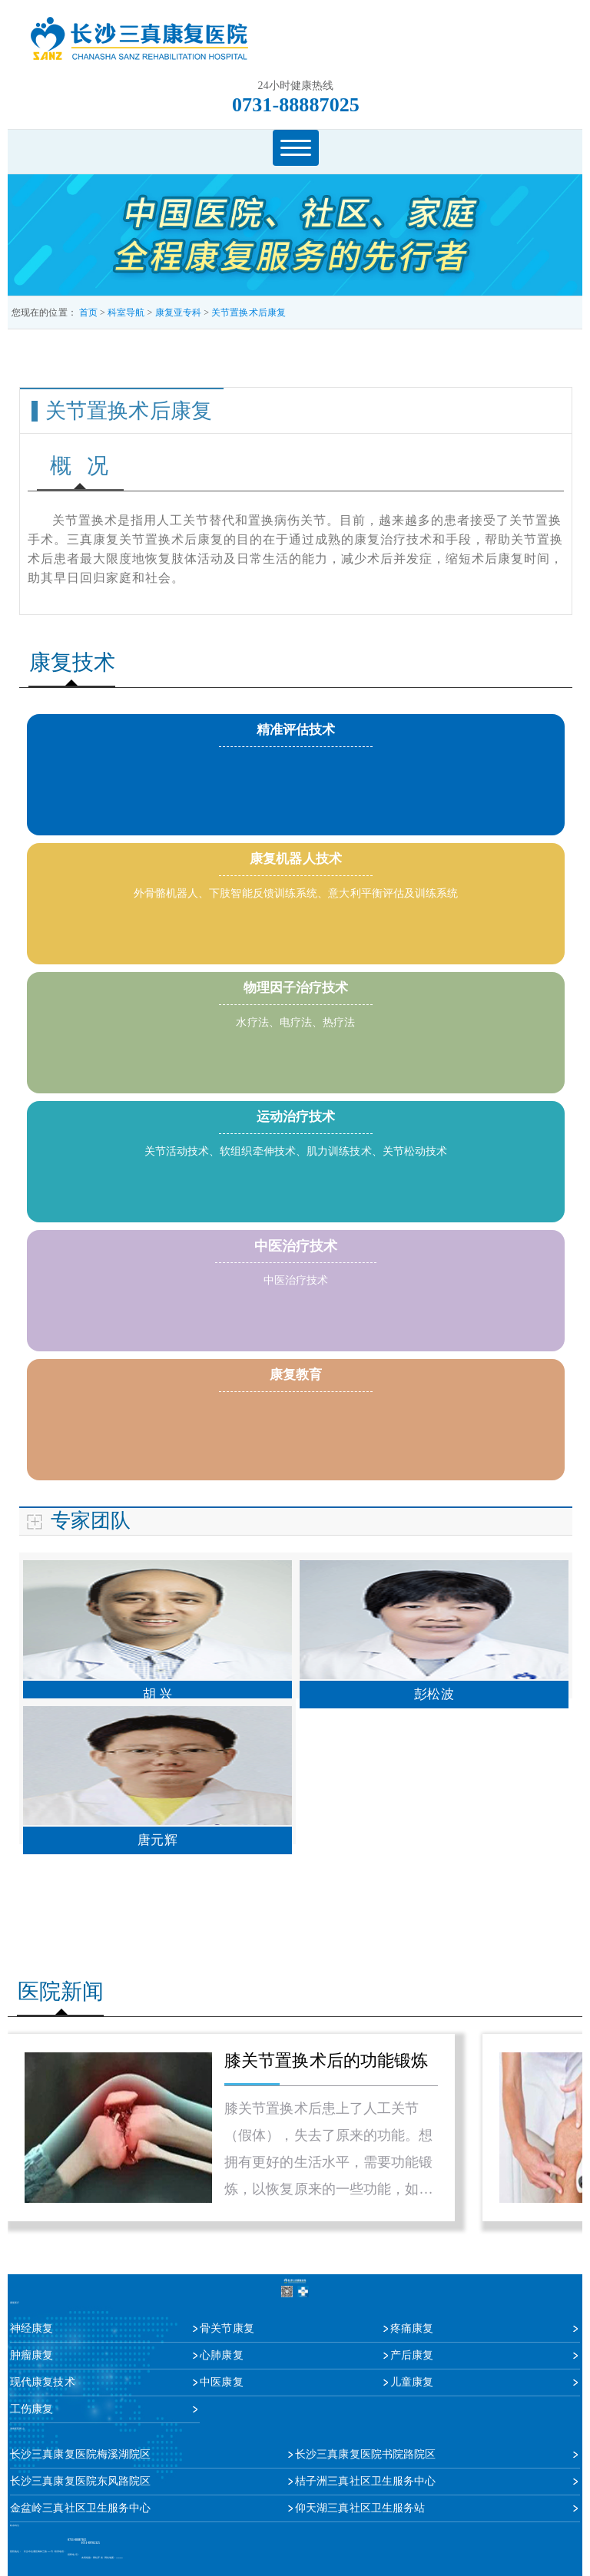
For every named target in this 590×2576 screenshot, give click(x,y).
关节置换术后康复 (248, 312)
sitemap (119, 2558)
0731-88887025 (296, 105)
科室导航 (126, 312)
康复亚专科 (178, 312)
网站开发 (97, 2558)
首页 (88, 312)
